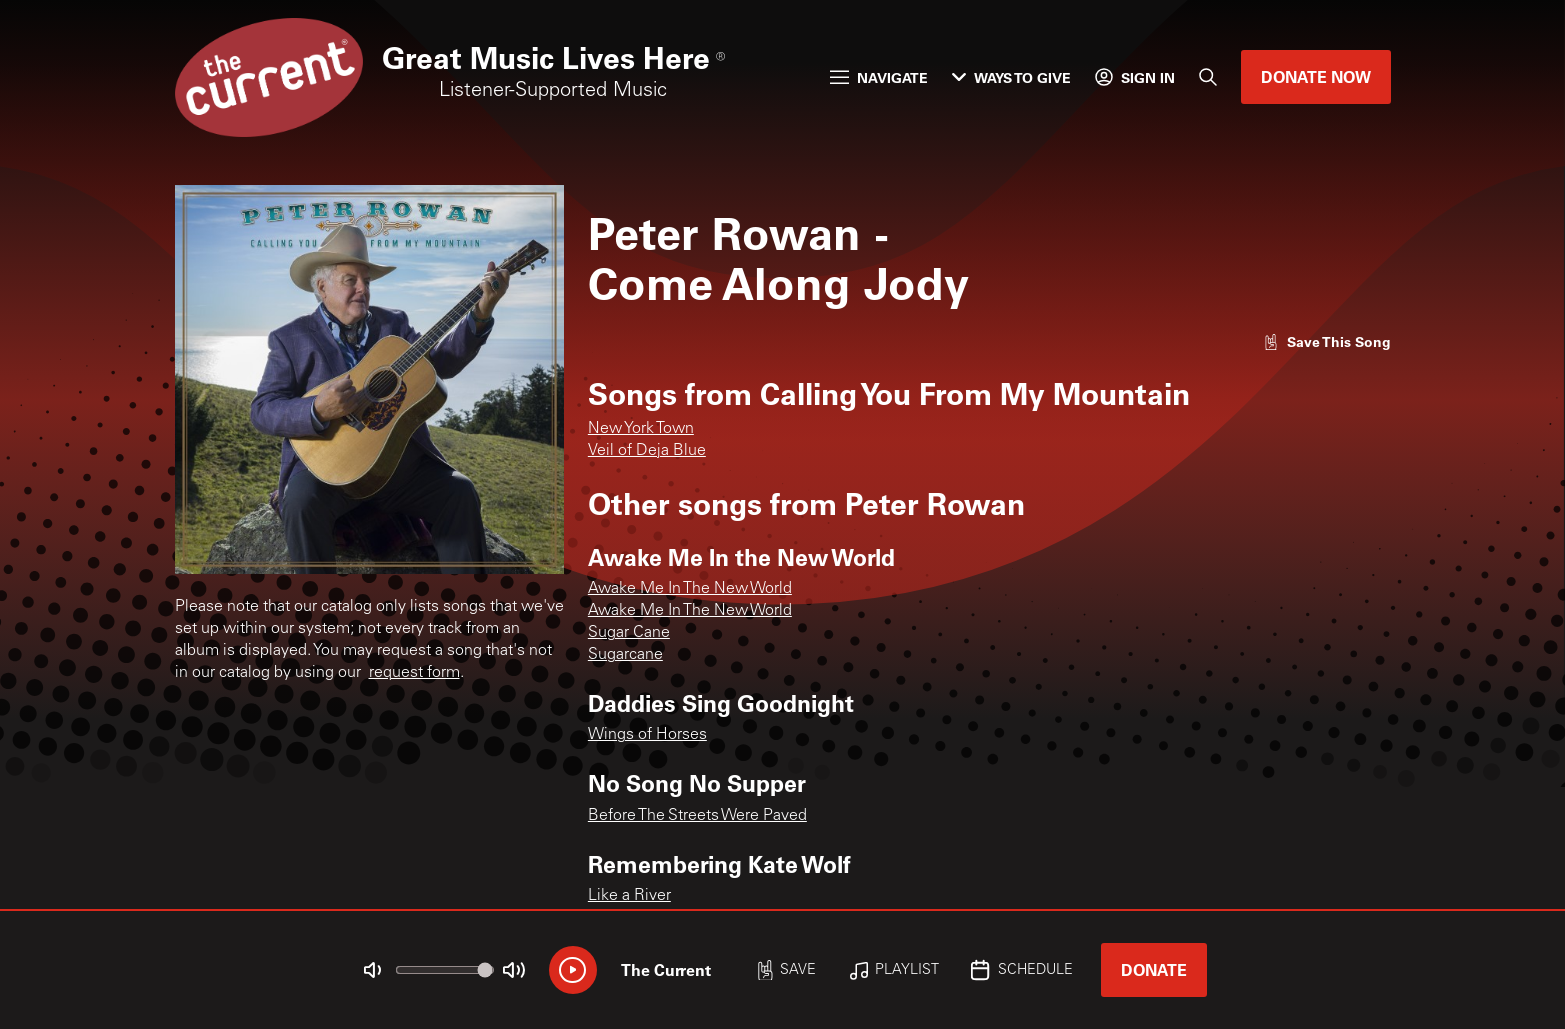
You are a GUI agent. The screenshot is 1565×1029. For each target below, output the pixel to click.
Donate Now (1316, 76)
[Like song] (1327, 341)
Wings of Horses (647, 735)
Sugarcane (625, 655)
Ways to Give (1011, 77)
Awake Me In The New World (690, 589)
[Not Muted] (372, 970)
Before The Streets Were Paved (697, 816)
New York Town (641, 429)
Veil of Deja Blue (647, 451)
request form (414, 673)
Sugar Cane (629, 633)
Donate (1154, 969)
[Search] (1208, 77)
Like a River (629, 896)
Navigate (879, 77)
